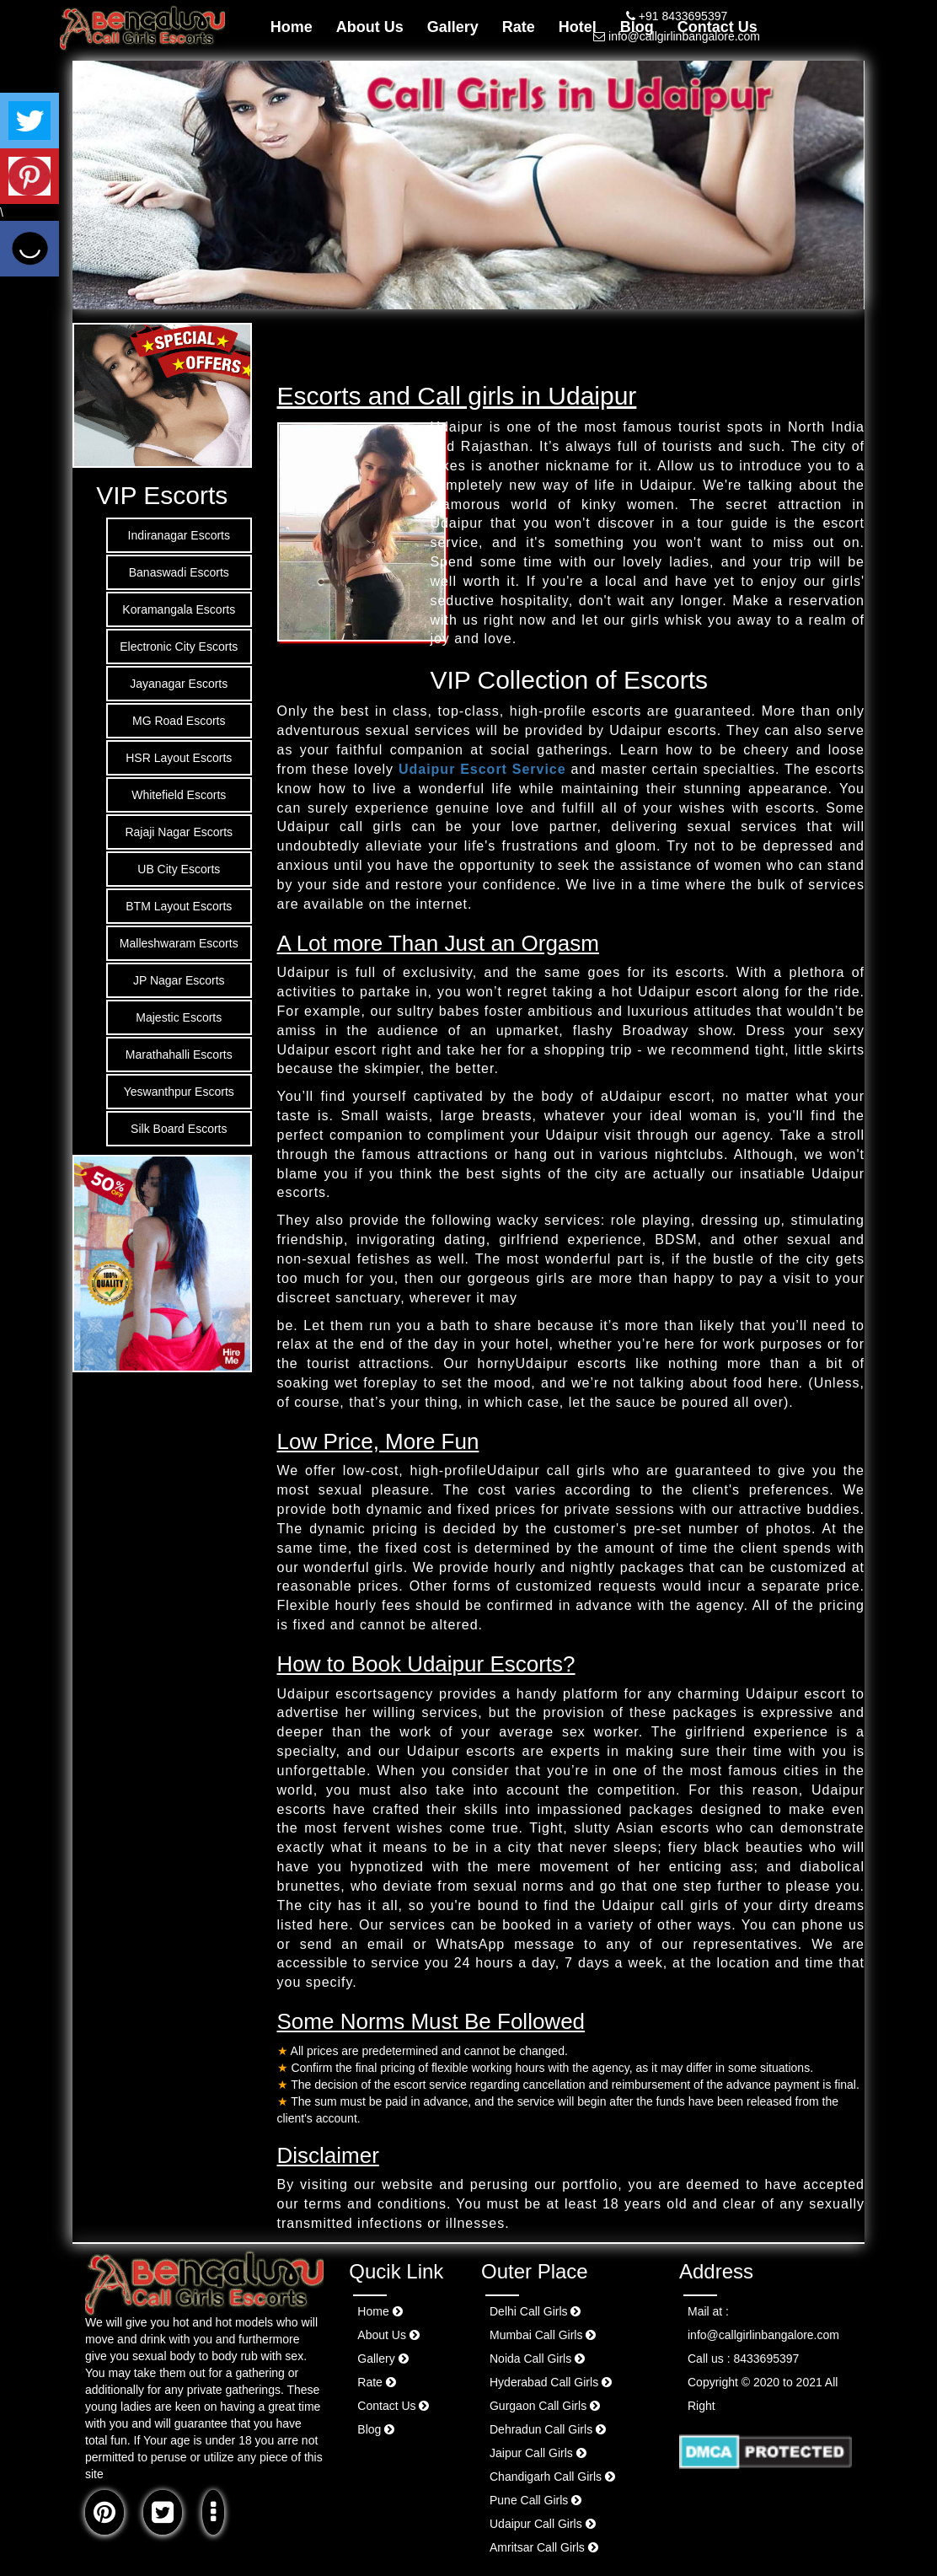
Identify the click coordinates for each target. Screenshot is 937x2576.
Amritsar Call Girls (544, 2547)
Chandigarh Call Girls (552, 2476)
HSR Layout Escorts (179, 758)
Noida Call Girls (537, 2358)
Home (291, 27)
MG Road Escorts (178, 720)
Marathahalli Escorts (179, 1054)
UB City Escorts (178, 869)
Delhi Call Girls (535, 2311)
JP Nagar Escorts (179, 980)
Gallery (453, 27)
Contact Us (393, 2405)
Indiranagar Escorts (179, 535)
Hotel (578, 27)
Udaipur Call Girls (543, 2523)
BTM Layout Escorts (179, 906)
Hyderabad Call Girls (551, 2382)
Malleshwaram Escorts (179, 943)
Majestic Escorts (179, 1017)
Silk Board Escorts (179, 1128)
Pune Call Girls (535, 2500)
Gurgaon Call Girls (545, 2405)
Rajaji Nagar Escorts (179, 832)
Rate (518, 27)
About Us (370, 27)
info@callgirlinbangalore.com (676, 36)
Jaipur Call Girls (538, 2453)
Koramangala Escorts (178, 609)
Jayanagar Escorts (179, 683)
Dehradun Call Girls (548, 2429)
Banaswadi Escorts (179, 572)
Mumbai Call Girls (543, 2335)
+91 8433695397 (676, 16)
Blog (375, 2429)
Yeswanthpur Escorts (179, 1091)
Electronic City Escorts (179, 646)
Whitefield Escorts (178, 795)
